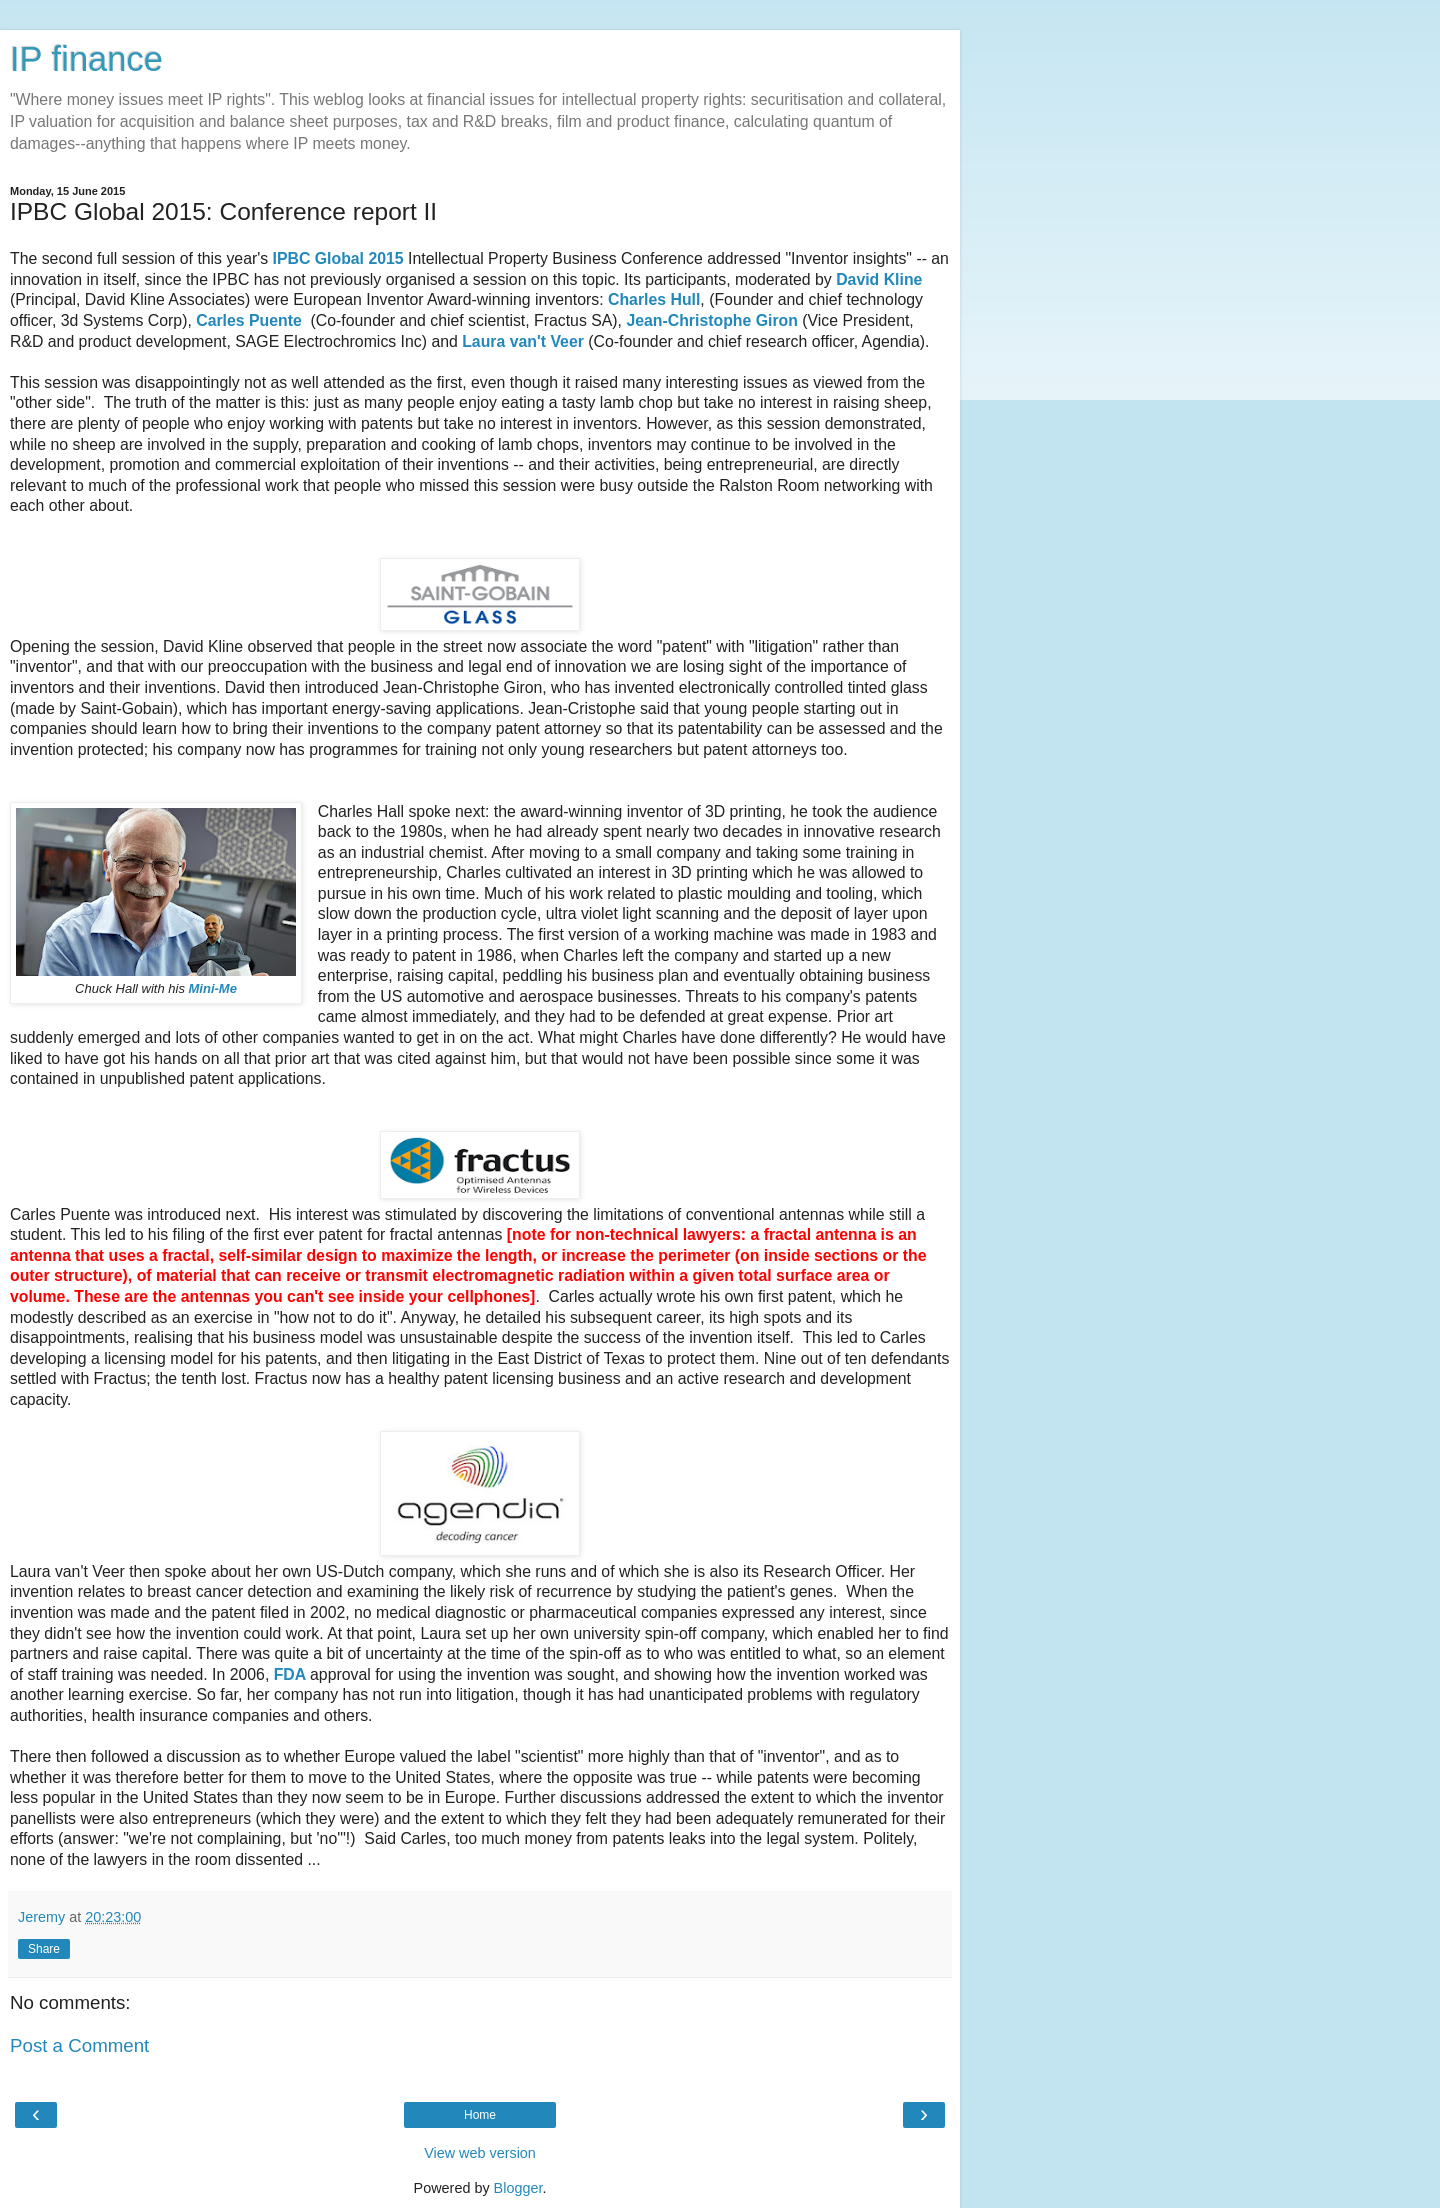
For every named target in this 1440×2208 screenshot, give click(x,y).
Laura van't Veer (523, 341)
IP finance (86, 59)
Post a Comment (79, 2045)
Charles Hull (654, 299)
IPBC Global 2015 (338, 258)
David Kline (879, 279)
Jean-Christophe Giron (712, 320)
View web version (480, 2153)
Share (44, 1949)
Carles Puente (249, 320)
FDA (292, 1674)
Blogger (518, 2188)
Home (480, 2115)
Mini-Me (213, 988)
